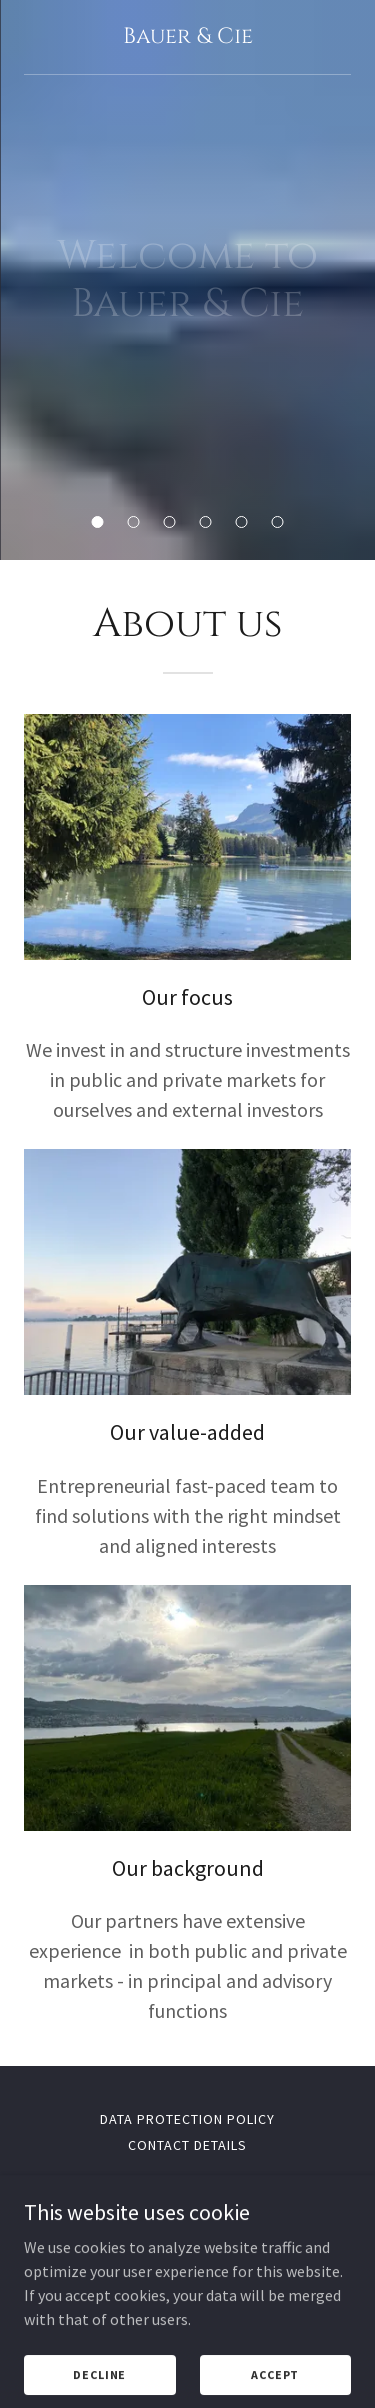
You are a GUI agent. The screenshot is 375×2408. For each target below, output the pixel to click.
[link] (187, 37)
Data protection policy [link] (187, 2119)
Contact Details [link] (187, 2145)
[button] (98, 522)
